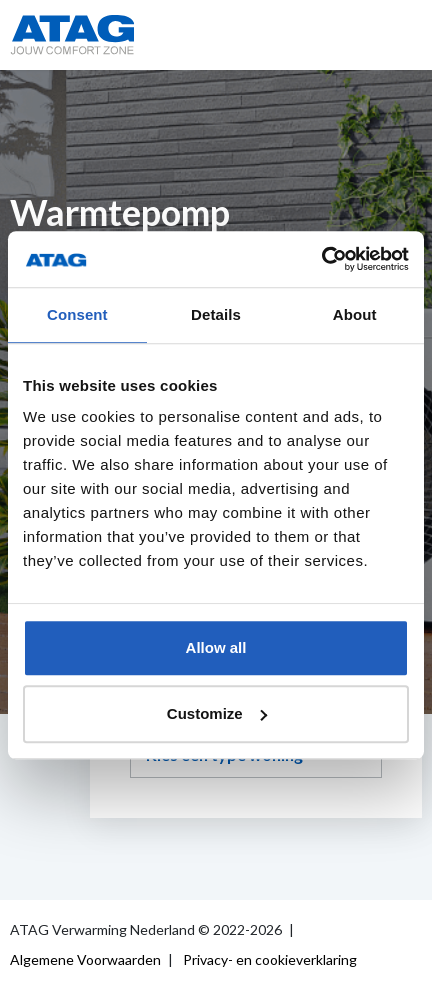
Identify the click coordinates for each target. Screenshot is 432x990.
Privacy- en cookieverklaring (270, 959)
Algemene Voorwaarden (85, 959)
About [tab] (355, 314)
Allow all (216, 647)
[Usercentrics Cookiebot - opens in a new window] (321, 259)
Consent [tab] (77, 314)
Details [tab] (216, 314)
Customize (217, 713)
